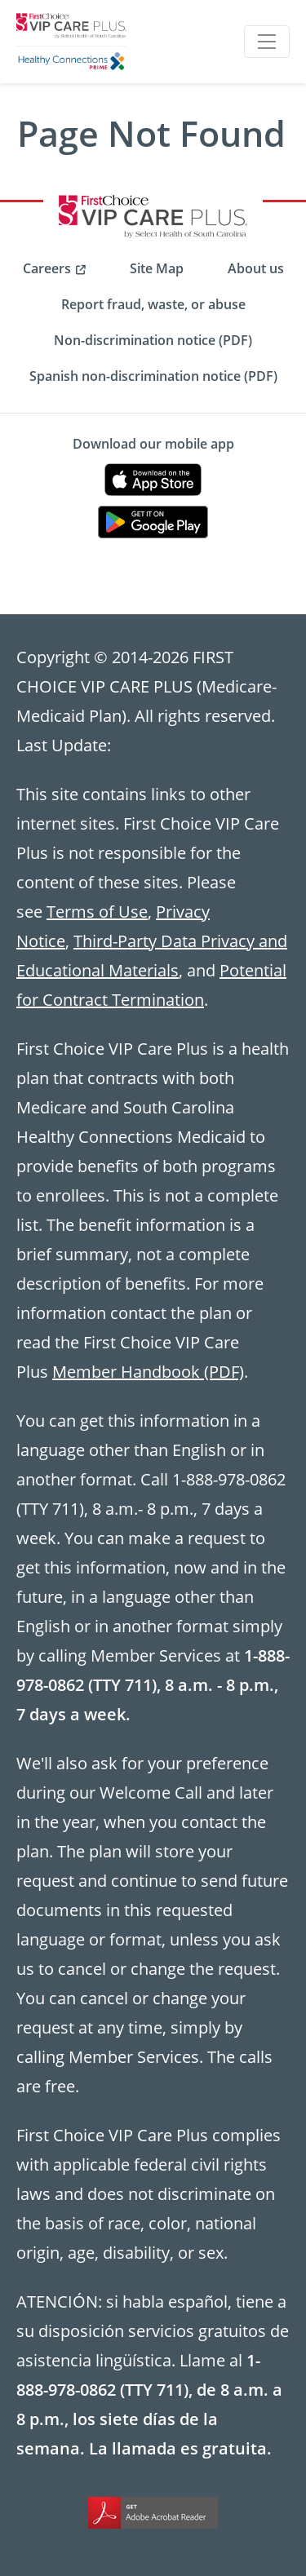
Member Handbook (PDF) (148, 1371)
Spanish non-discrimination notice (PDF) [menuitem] (153, 376)
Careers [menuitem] (47, 268)
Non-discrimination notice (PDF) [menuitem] (153, 340)
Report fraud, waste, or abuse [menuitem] (153, 304)
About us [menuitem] (256, 268)
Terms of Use (97, 911)
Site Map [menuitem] (157, 268)
